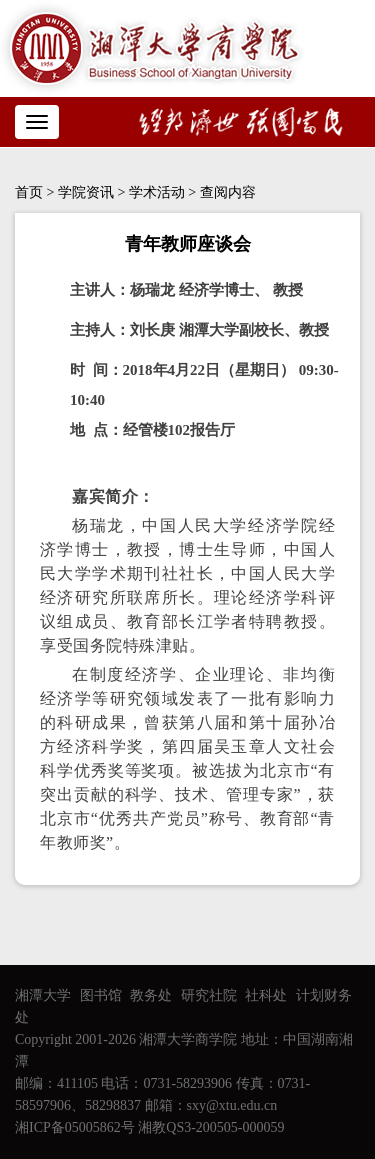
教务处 (151, 995)
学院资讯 (86, 192)
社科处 (266, 995)
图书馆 (101, 995)
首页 (29, 192)
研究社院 (209, 995)
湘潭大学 (43, 995)
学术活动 (157, 192)
